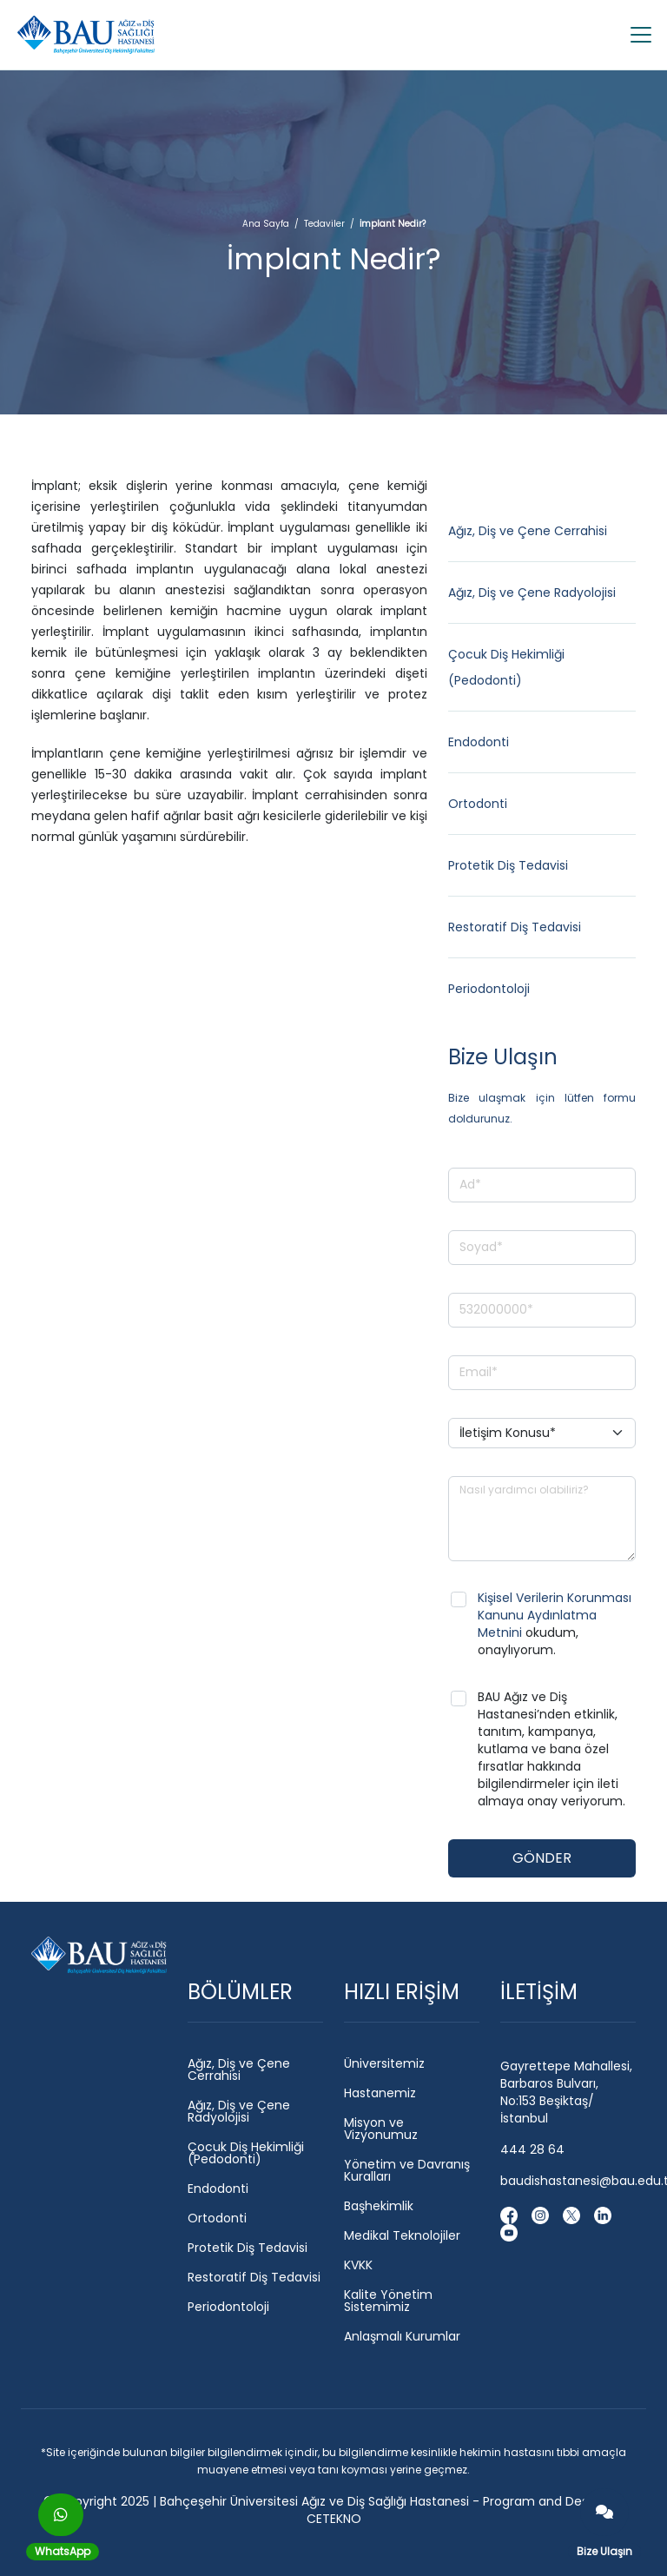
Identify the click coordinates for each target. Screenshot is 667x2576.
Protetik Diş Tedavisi (508, 865)
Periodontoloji (489, 988)
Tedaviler (324, 223)
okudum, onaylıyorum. (554, 1624)
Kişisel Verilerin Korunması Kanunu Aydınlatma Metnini (554, 1615)
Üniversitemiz (384, 2063)
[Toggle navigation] (635, 34)
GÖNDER (541, 1858)
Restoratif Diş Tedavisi (514, 927)
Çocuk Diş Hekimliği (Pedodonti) (246, 2153)
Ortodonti (477, 803)
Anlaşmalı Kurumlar (402, 2336)
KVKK (358, 2265)
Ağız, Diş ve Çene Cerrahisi (527, 531)
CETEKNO (334, 2518)
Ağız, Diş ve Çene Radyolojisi (532, 592)
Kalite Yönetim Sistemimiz (388, 2300)
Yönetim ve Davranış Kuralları (407, 2170)
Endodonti (478, 742)
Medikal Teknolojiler (402, 2235)
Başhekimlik (378, 2206)
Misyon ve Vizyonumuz (381, 2128)
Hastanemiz (380, 2093)
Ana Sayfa (265, 223)
